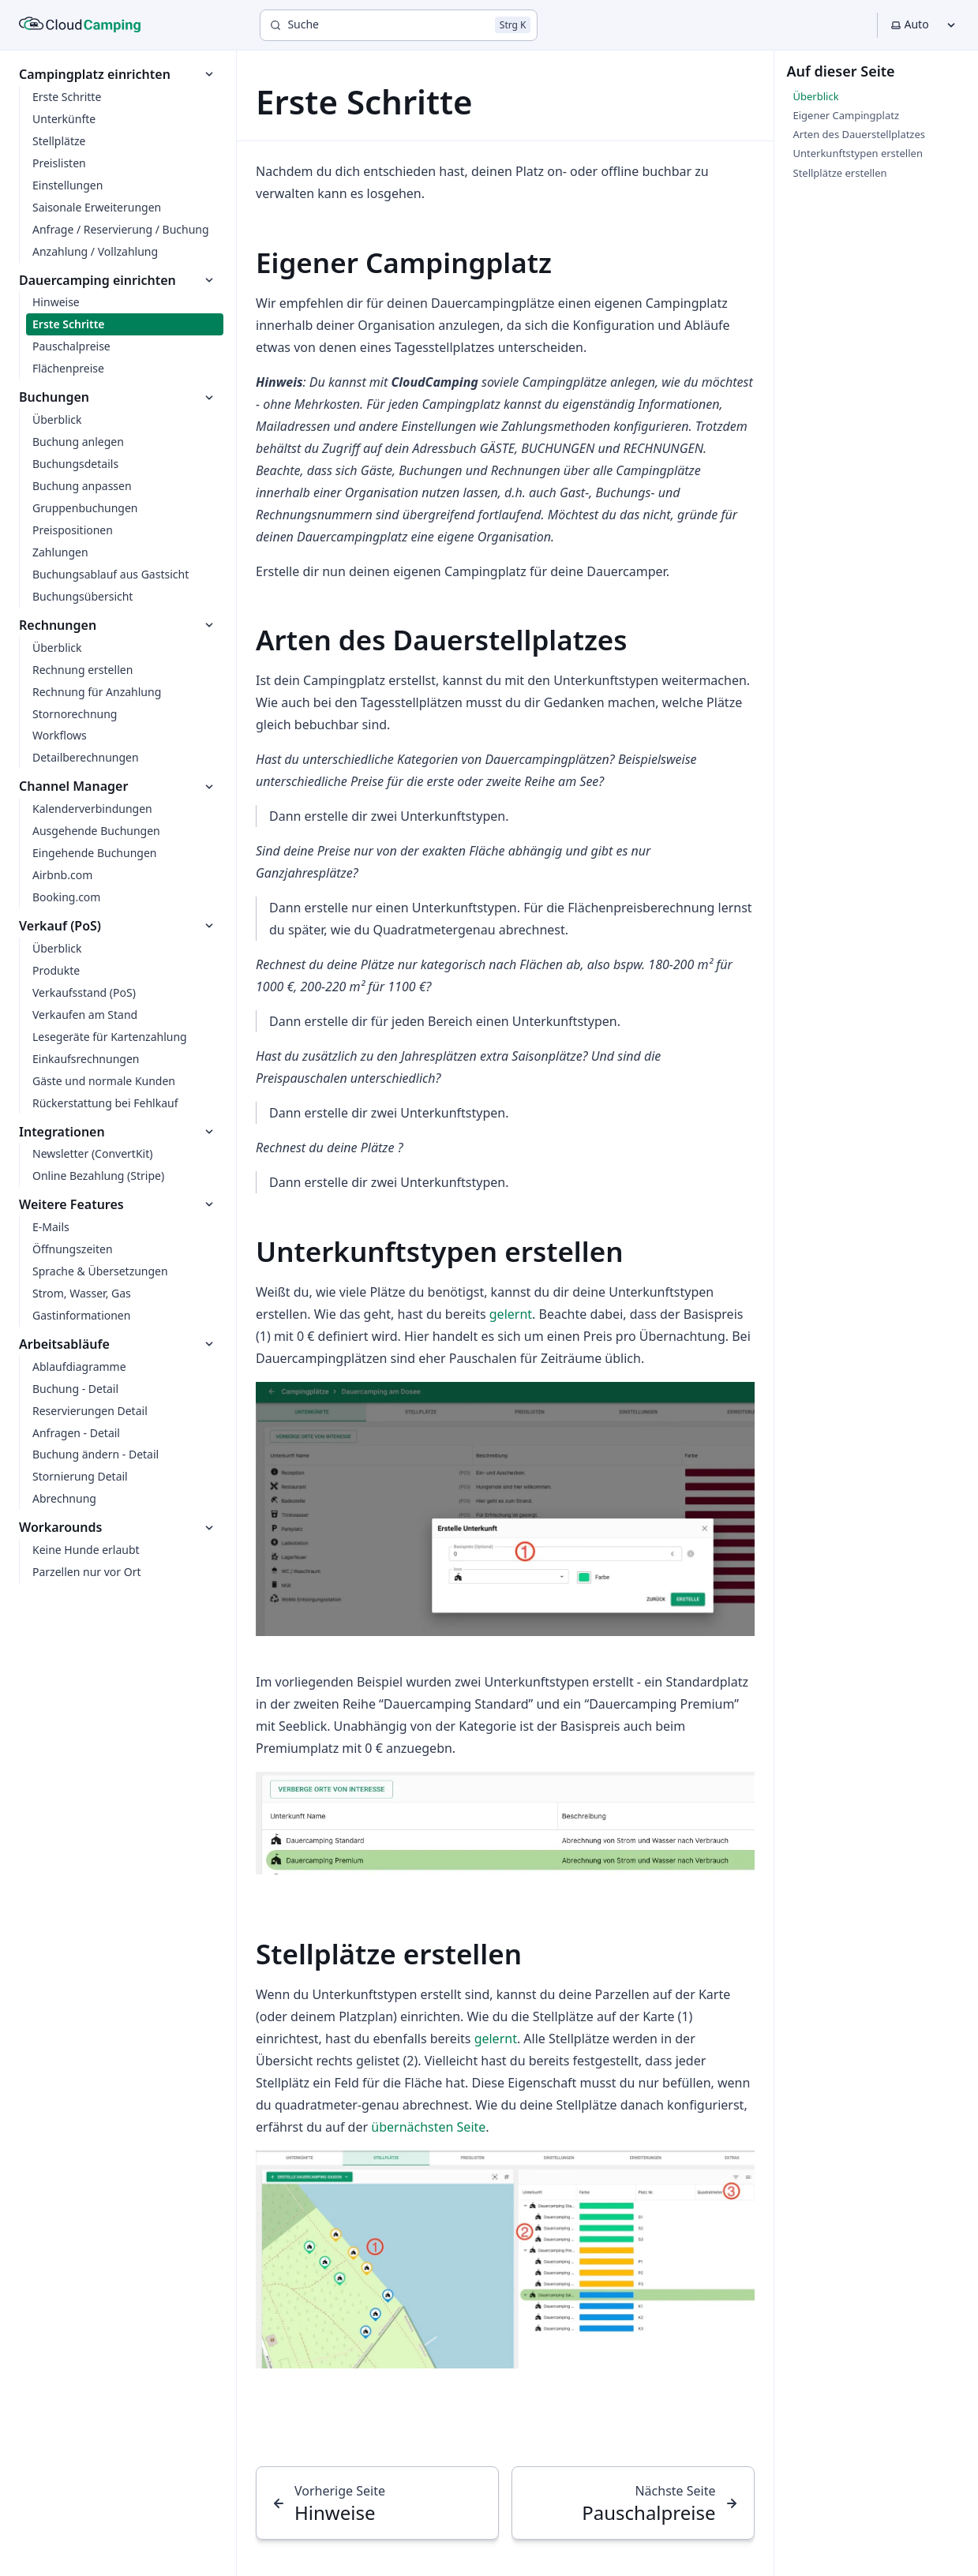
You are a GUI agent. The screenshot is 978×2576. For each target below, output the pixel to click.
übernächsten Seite (428, 2127)
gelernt (510, 1314)
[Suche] (399, 25)
